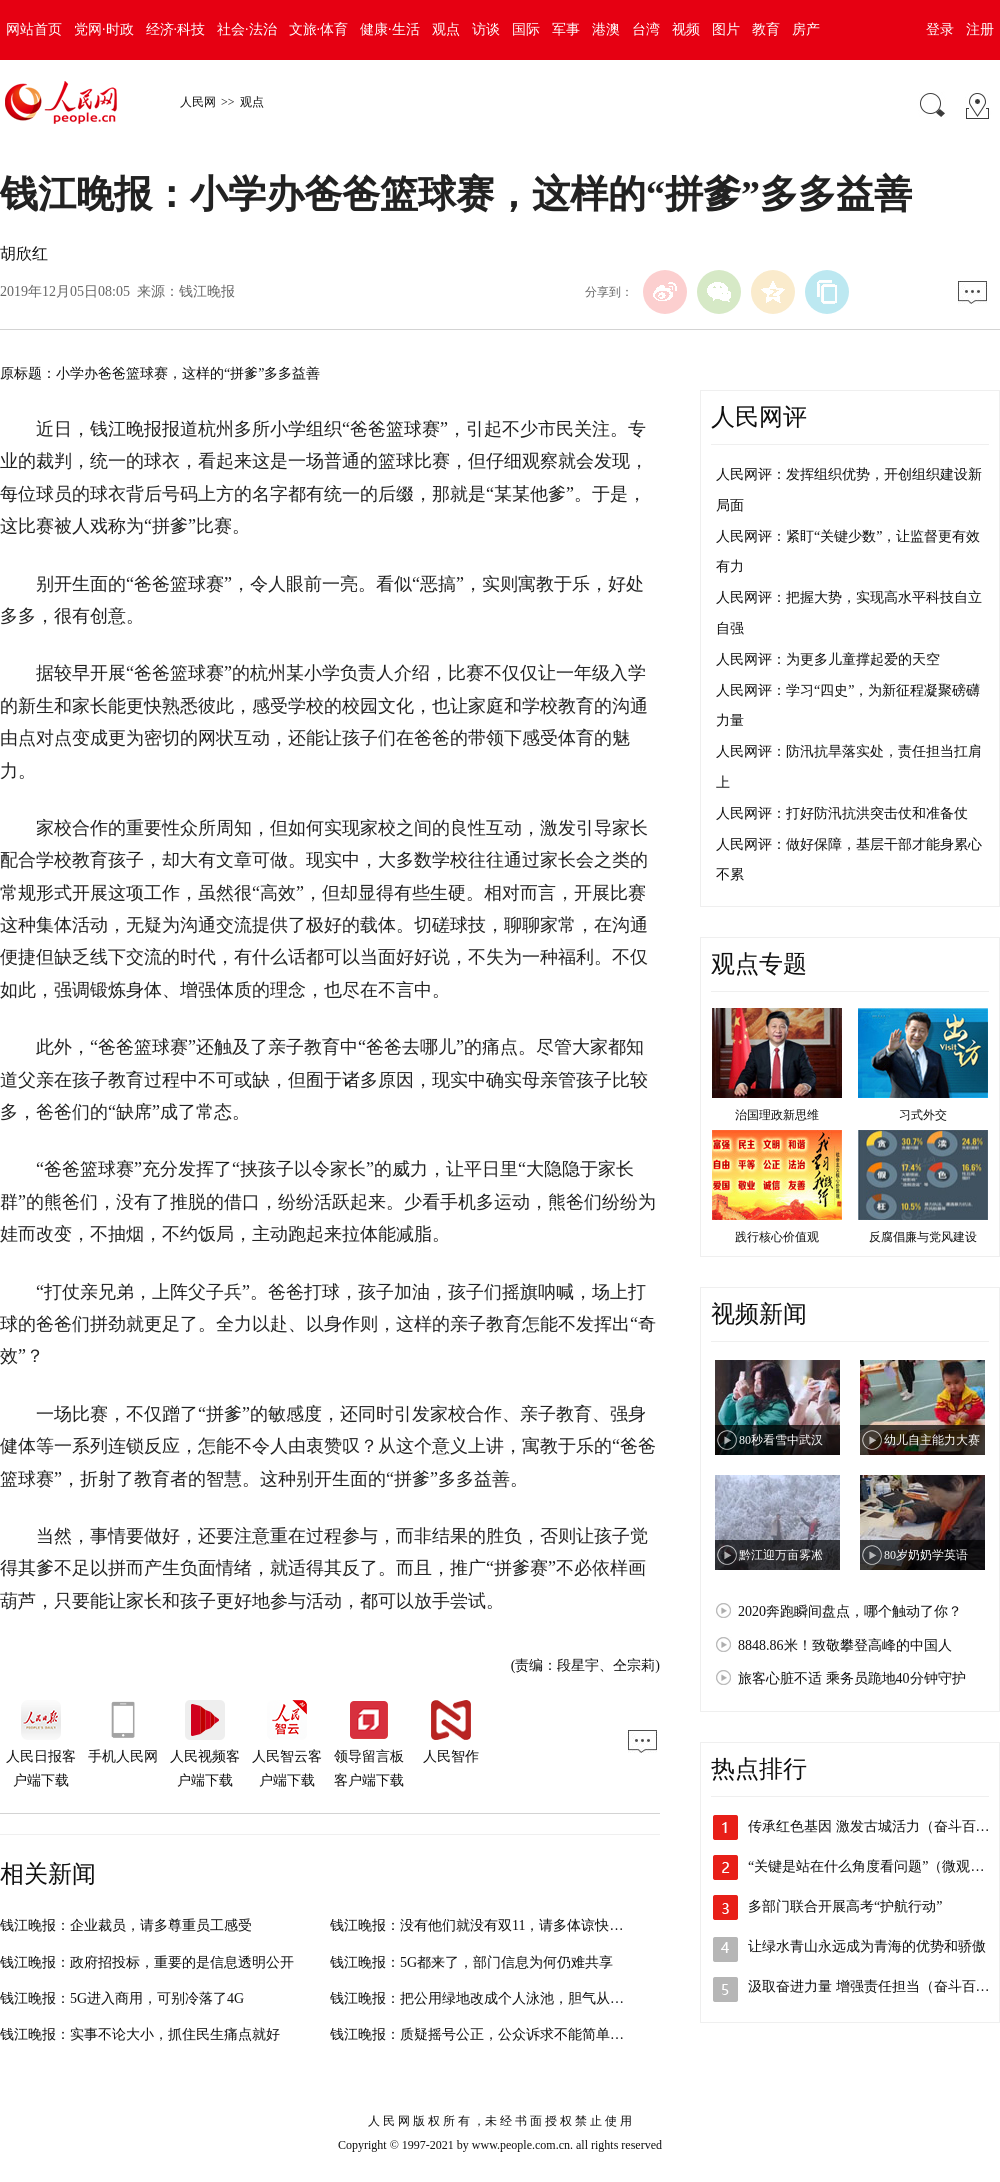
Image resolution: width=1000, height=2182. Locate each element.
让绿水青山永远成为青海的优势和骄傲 (867, 1946)
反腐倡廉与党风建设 (923, 1237)
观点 (446, 29)
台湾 (646, 29)
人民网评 (759, 417)
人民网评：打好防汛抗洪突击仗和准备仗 (842, 813)
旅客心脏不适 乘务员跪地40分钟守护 (852, 1678)
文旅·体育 (319, 29)
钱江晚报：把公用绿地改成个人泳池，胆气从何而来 (491, 1998)
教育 (766, 29)
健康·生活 (390, 29)
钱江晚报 (207, 291)
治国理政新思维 (777, 1115)
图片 (726, 29)
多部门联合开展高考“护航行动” (845, 1906)
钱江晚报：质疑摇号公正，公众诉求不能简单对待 (484, 2034)
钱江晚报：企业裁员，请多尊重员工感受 (126, 1925)
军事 (566, 29)
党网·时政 (104, 29)
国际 (526, 29)
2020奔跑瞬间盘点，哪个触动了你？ (850, 1611)
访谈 (486, 29)
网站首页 (34, 29)
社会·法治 (247, 29)
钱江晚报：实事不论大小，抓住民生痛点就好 (140, 2034)
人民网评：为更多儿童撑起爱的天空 (828, 659)
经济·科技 (176, 29)
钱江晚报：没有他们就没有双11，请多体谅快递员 (483, 1925)
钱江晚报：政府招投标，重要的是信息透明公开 (147, 1962)
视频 (686, 29)
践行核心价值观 (777, 1237)
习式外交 (923, 1115)
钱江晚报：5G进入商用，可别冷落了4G (122, 1998)
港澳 (606, 29)
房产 (806, 29)
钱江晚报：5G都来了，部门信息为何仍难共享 (471, 1962)
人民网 (198, 102)
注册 (980, 29)
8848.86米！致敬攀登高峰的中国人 (845, 1645)
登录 (940, 29)
